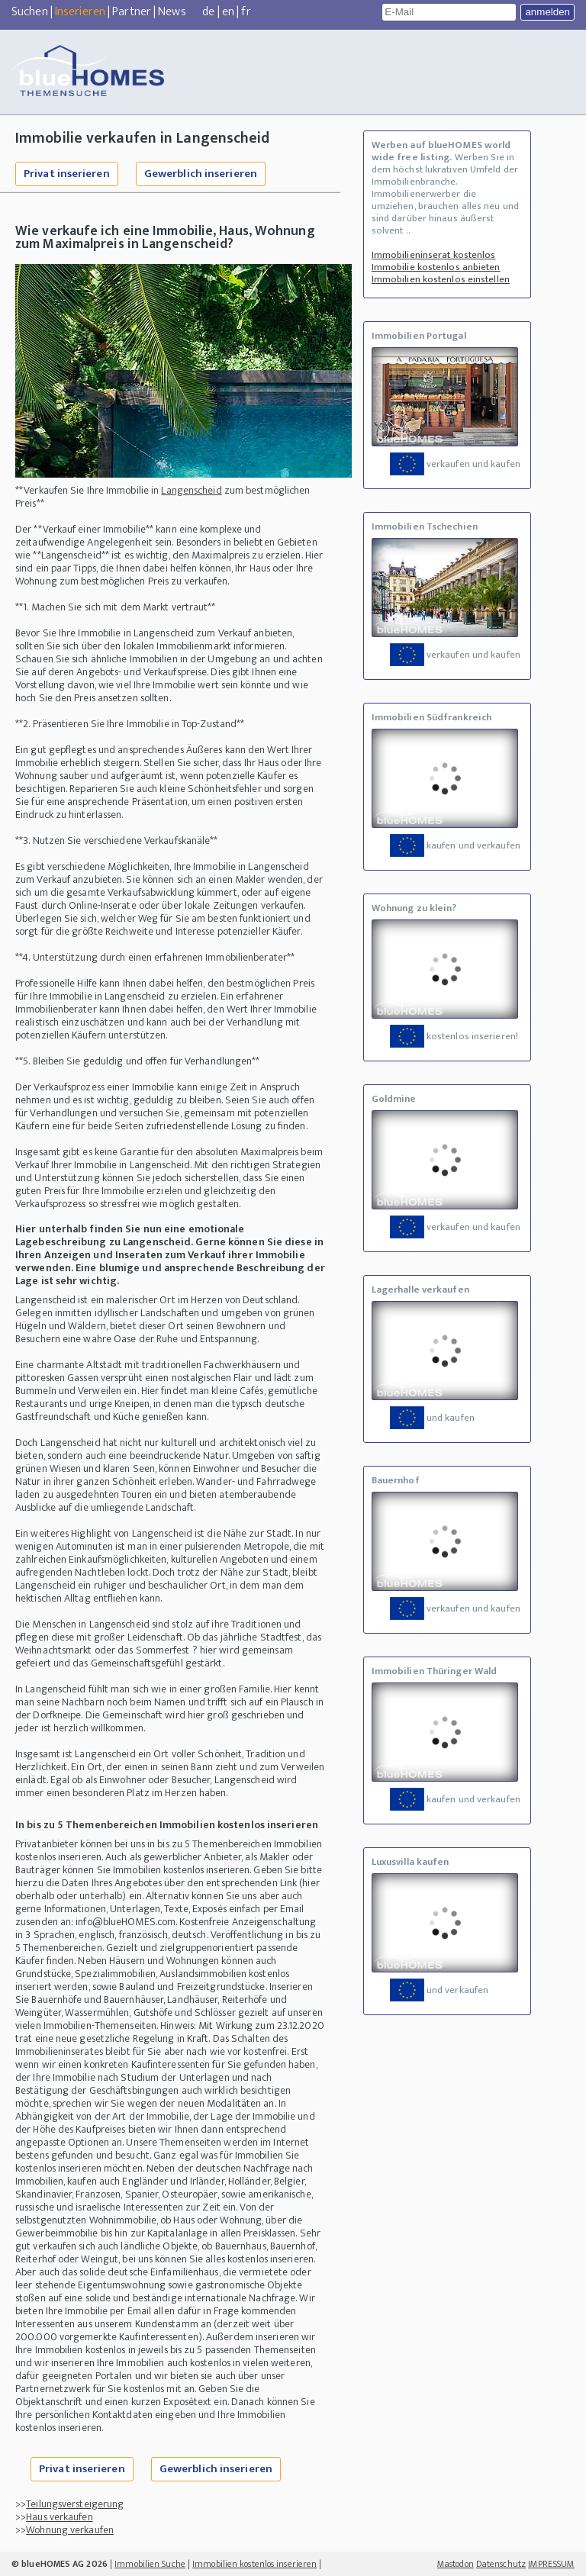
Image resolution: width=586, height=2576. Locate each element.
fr (245, 12)
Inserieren (80, 12)
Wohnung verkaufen (70, 2530)
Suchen (29, 12)
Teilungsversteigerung (75, 2504)
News (171, 12)
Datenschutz (501, 2563)
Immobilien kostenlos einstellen (441, 279)
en (228, 12)
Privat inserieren (67, 173)
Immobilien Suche (149, 2563)
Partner (131, 12)
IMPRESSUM (551, 2563)
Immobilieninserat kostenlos (434, 254)
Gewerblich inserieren (200, 173)
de (208, 12)
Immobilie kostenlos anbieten (436, 267)
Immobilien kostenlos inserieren (254, 2563)
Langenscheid (191, 490)
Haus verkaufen (59, 2517)
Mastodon (455, 2563)
